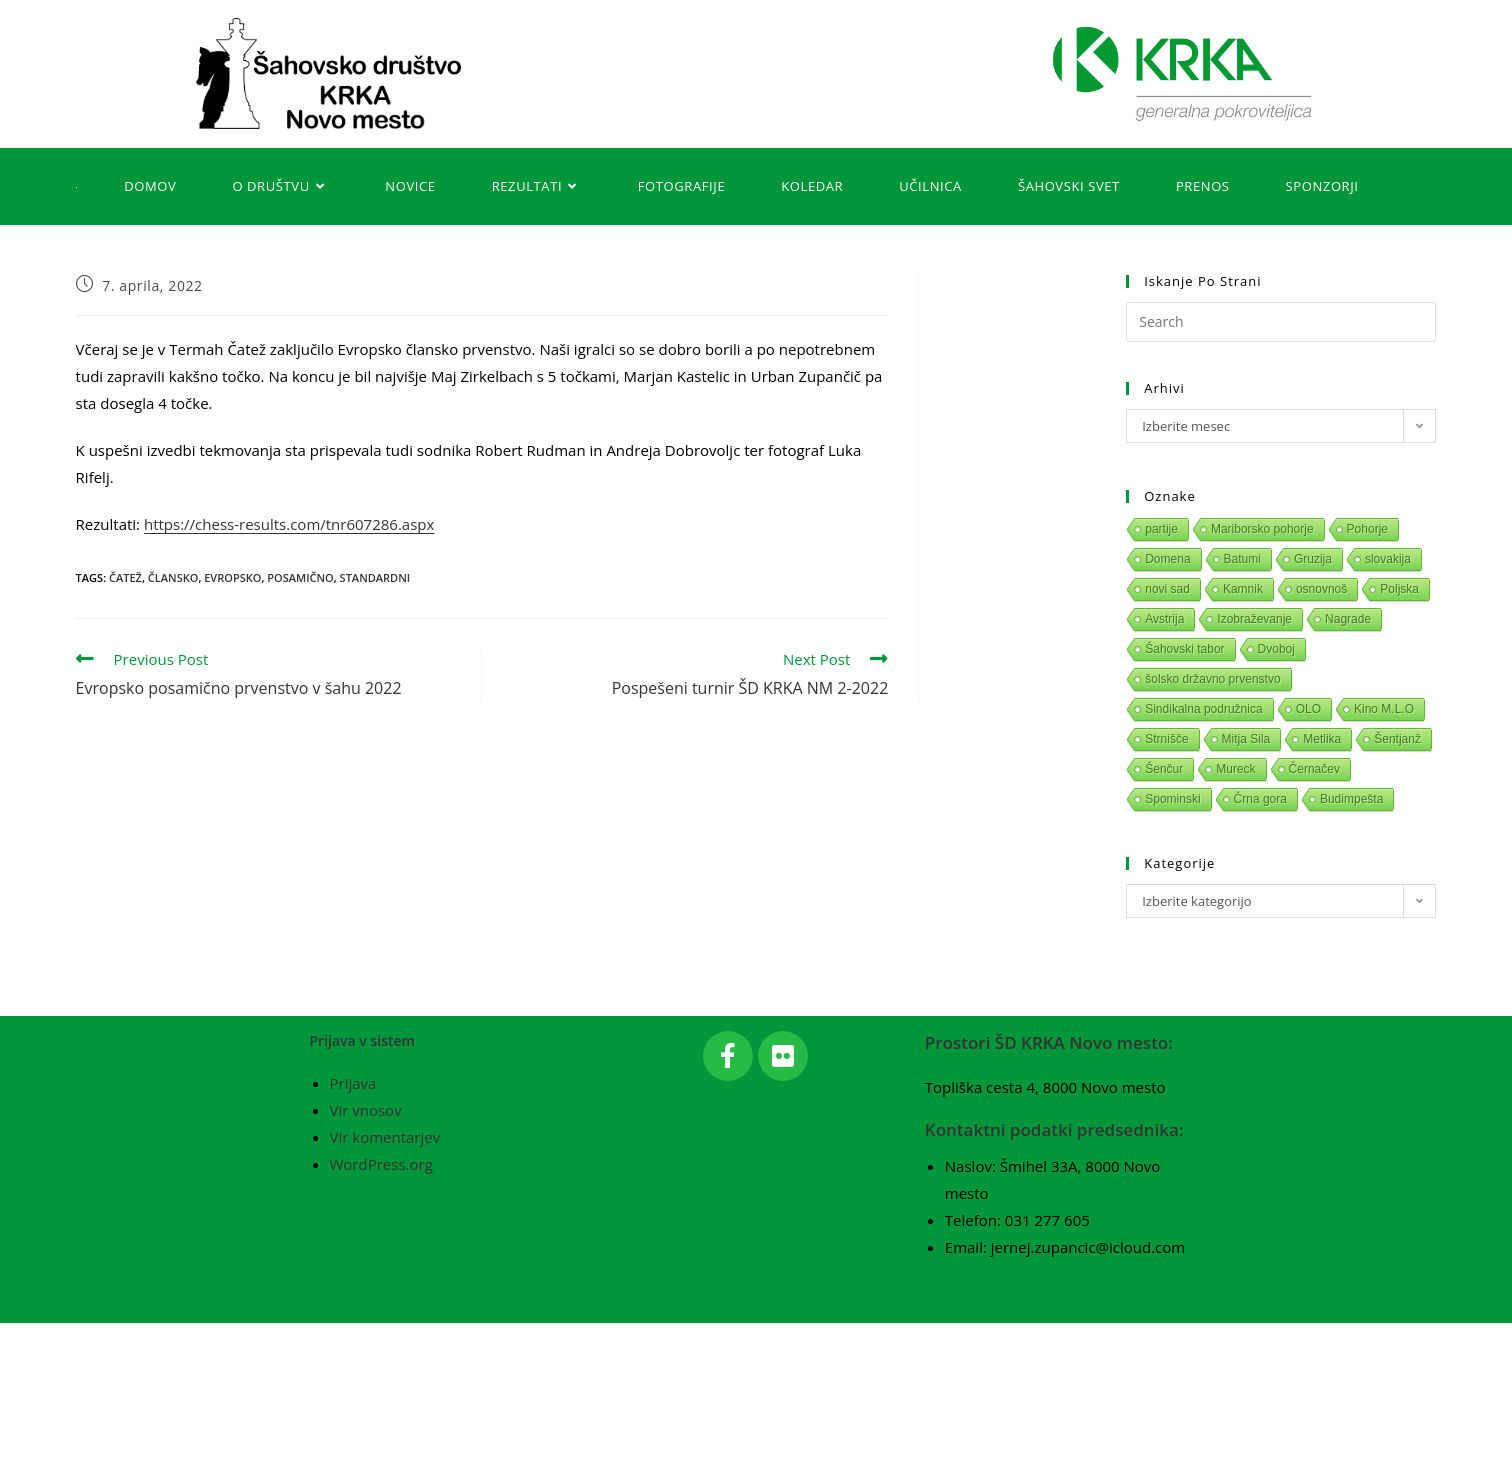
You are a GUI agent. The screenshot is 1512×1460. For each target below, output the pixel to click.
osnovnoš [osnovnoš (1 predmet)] (1321, 589)
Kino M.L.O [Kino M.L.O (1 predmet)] (1384, 709)
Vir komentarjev (385, 1274)
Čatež (125, 577)
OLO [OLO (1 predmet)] (1308, 709)
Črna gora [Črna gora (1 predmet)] (1260, 799)
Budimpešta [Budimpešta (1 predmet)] (1351, 799)
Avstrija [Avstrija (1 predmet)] (1164, 619)
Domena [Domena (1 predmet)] (1167, 559)
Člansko (173, 577)
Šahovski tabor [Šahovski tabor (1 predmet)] (1184, 649)
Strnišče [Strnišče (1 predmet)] (1166, 739)
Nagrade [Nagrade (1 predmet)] (1348, 619)
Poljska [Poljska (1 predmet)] (1399, 589)
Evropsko (232, 577)
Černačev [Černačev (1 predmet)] (1314, 769)
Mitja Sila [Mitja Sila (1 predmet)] (1246, 739)
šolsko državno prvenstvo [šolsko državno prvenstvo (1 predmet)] (1212, 679)
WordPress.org (381, 1301)
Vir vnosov (366, 1247)
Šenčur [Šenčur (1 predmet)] (1164, 769)
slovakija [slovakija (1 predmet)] (1388, 559)
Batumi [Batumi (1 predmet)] (1242, 559)
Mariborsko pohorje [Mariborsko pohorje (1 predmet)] (1262, 529)
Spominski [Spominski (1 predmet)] (1172, 799)
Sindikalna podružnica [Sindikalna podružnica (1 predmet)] (1203, 709)
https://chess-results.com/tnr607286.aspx (289, 524)
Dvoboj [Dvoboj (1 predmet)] (1276, 649)
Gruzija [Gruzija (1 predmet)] (1313, 559)
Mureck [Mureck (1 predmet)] (1235, 769)
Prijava (353, 1220)
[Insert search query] (1281, 322)
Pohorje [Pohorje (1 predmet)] (1367, 529)
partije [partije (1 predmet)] (1161, 529)
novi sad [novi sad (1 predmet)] (1167, 589)
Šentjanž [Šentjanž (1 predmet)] (1397, 739)
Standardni (375, 577)
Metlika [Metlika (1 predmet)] (1322, 739)
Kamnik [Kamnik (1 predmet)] (1243, 589)
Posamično (300, 577)
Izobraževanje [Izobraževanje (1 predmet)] (1254, 619)
